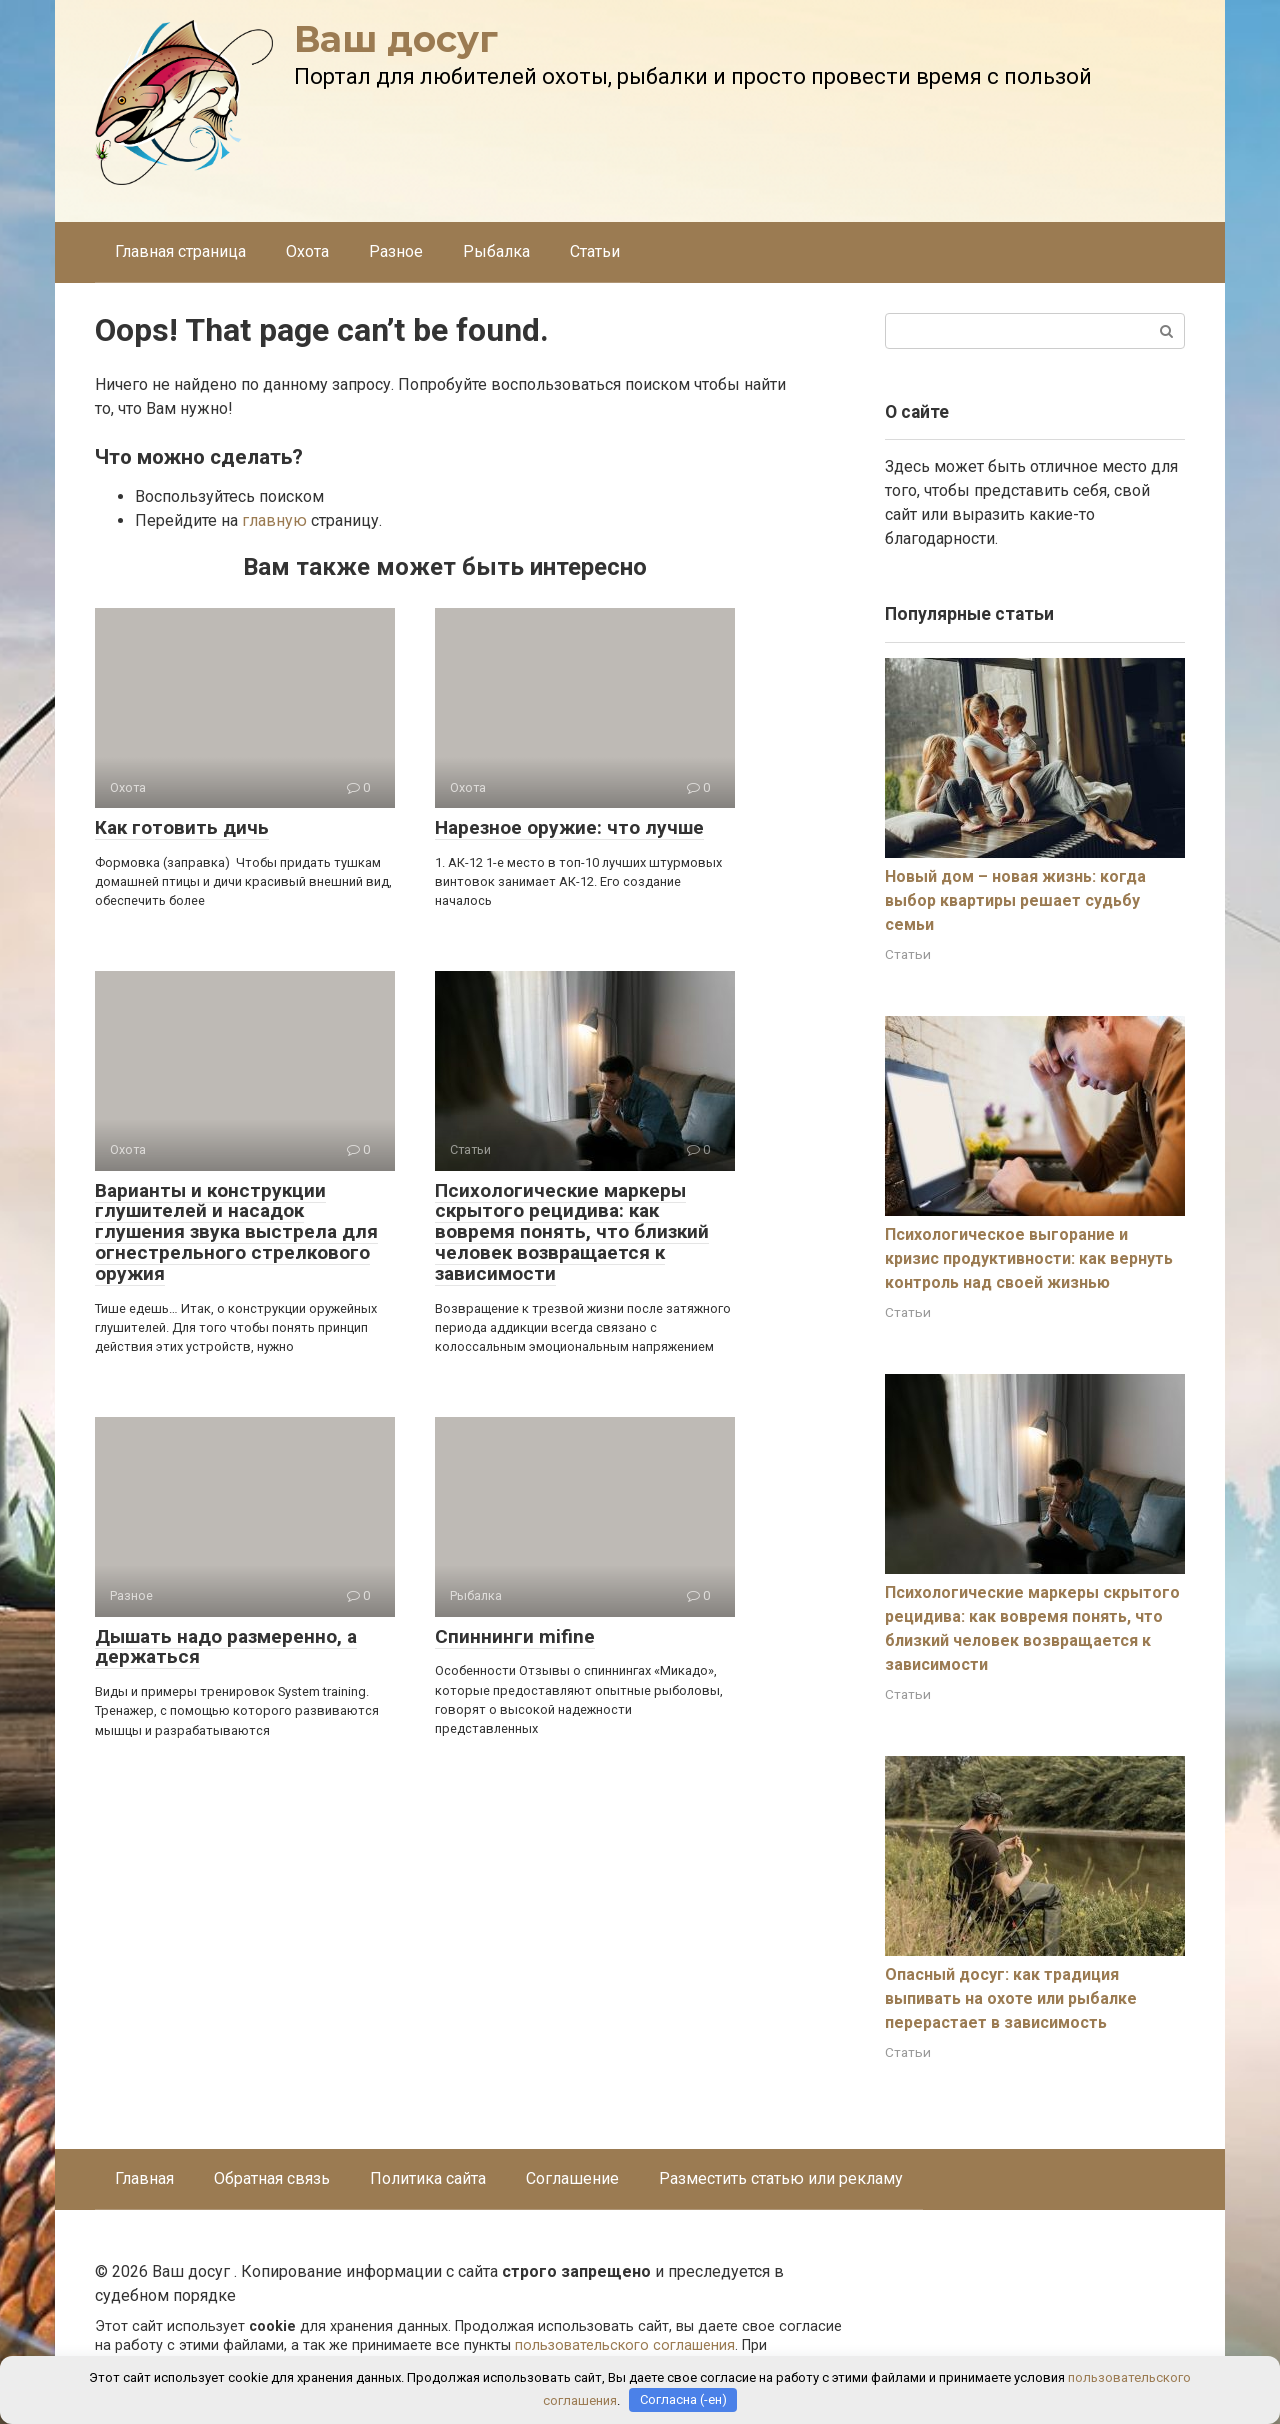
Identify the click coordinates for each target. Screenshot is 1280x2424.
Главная (144, 2178)
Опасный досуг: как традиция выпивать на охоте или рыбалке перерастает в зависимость (1011, 1998)
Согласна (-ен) (683, 2399)
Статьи (595, 251)
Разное (396, 251)
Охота (307, 251)
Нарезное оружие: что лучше (569, 827)
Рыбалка (496, 251)
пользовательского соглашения (625, 2345)
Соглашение (572, 2178)
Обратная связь (272, 2178)
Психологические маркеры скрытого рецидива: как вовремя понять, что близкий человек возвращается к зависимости (572, 1232)
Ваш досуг (396, 39)
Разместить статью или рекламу (781, 2178)
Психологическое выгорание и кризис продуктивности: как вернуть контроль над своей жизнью (1029, 1258)
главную (274, 520)
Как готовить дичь (182, 827)
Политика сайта (428, 2178)
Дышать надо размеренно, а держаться (226, 1647)
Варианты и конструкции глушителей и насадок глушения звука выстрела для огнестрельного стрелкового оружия (236, 1232)
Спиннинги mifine (515, 1636)
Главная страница (180, 251)
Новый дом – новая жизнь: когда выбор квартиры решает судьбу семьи (1015, 900)
